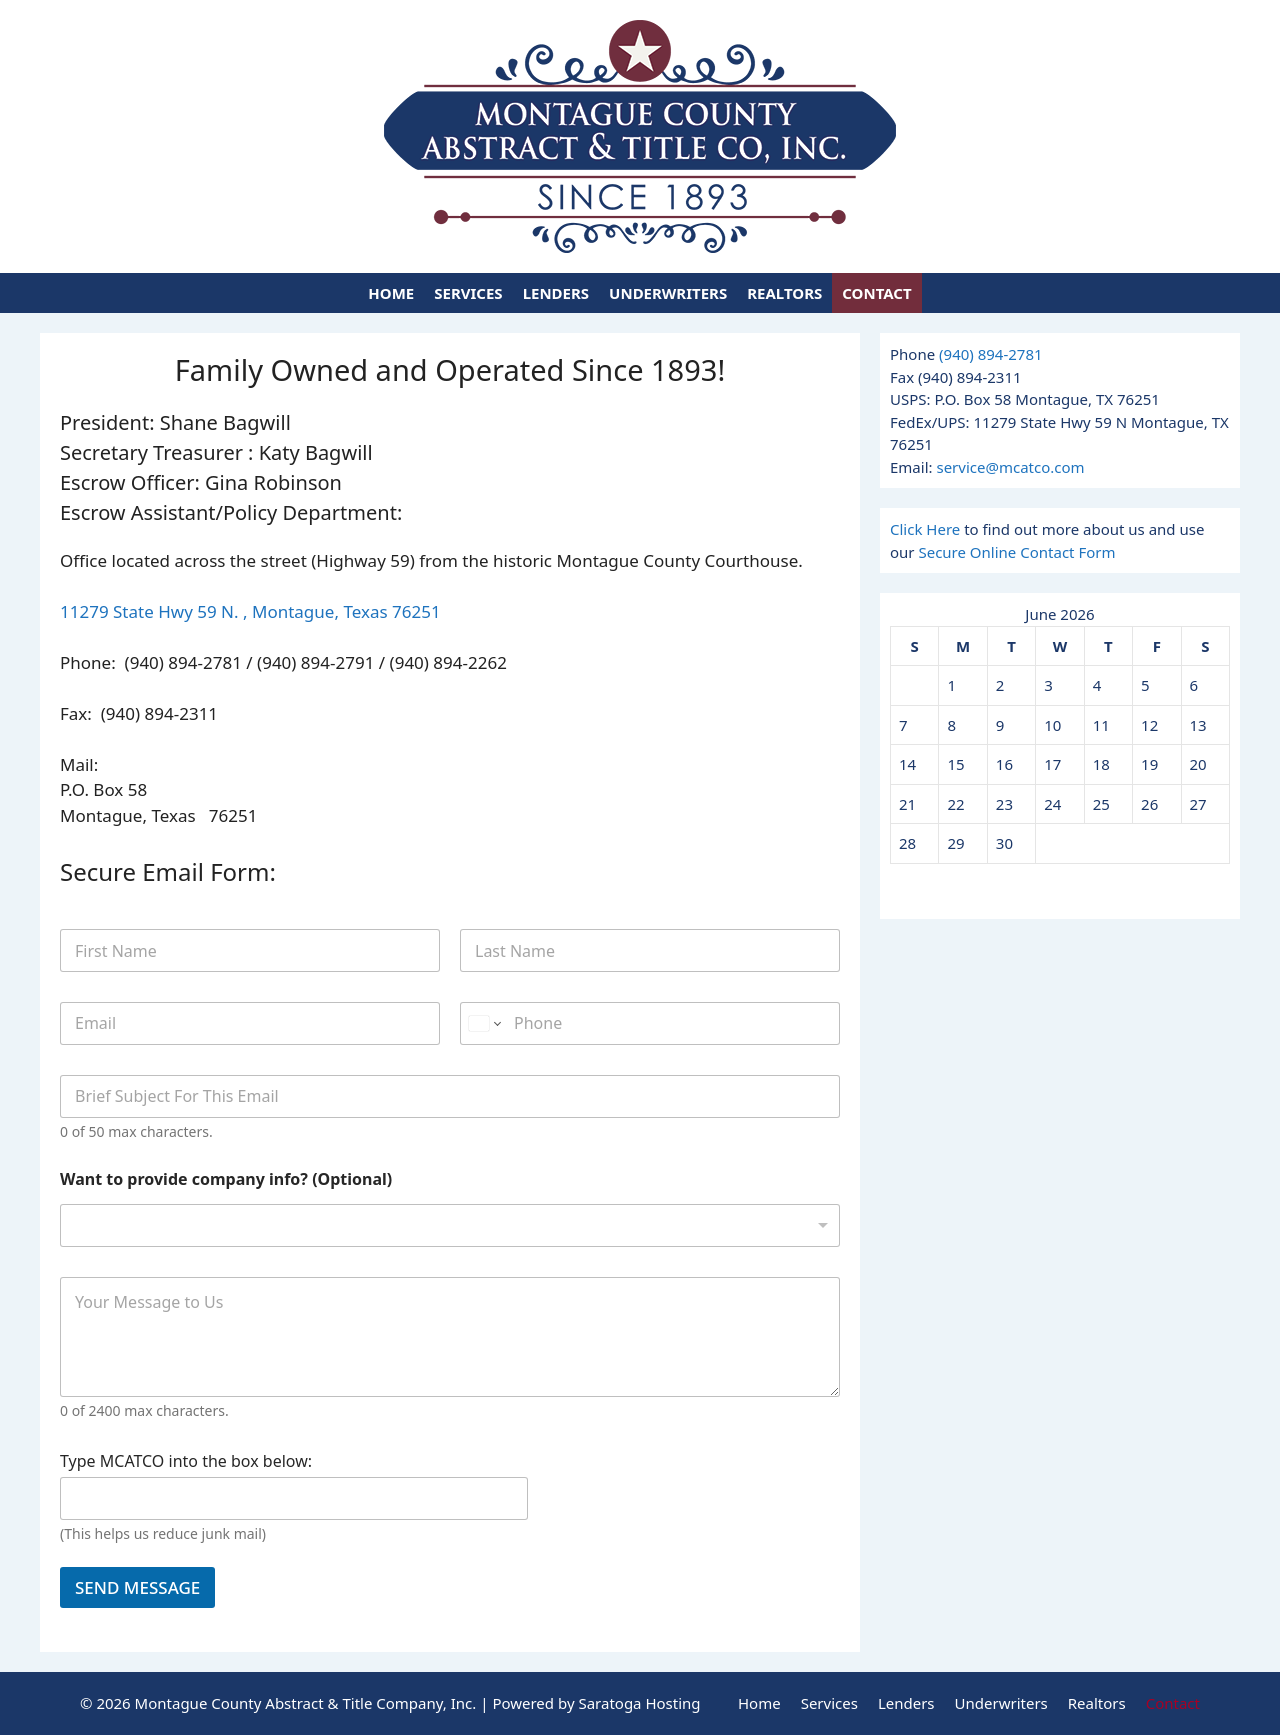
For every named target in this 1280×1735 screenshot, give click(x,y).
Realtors (784, 293)
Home (391, 293)
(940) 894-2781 (991, 354)
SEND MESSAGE (137, 1587)
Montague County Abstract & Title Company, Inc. (306, 1703)
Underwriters (668, 293)
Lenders (556, 293)
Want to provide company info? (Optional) (226, 1179)
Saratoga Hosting (639, 1703)
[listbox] (450, 1225)
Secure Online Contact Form (1016, 552)
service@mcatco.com (1010, 467)
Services (468, 293)
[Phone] (650, 1023)
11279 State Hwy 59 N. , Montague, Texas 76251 (250, 611)
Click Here (925, 529)
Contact (876, 293)
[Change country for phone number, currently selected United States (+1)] (483, 1023)
